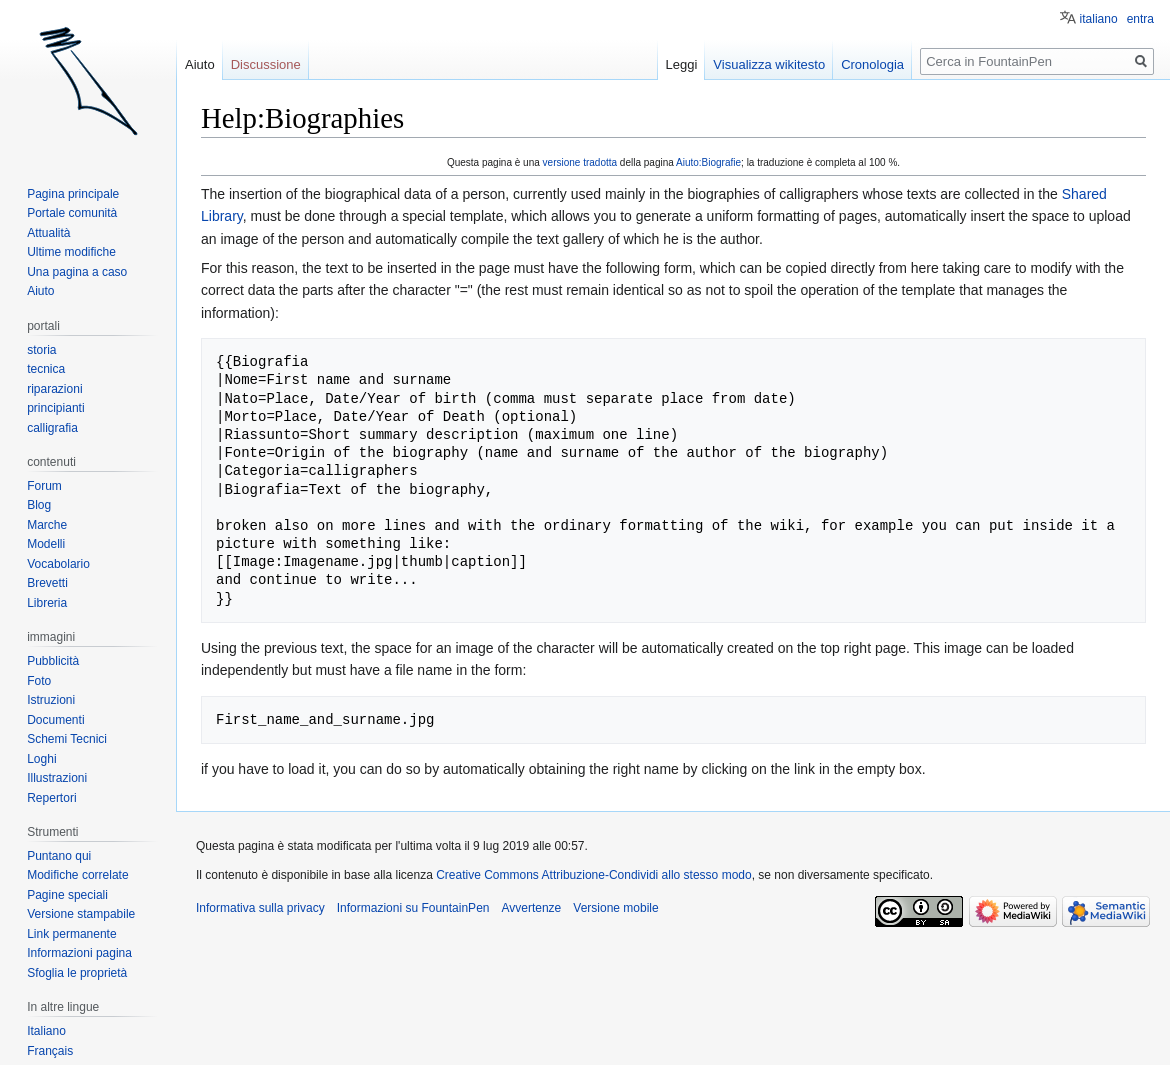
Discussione (266, 64)
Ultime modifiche (71, 252)
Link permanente (71, 934)
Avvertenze (531, 908)
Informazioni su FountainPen (413, 908)
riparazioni (54, 389)
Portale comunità (72, 213)
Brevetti (47, 583)
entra (1140, 19)
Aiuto (200, 64)
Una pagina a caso (77, 272)
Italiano (46, 1031)
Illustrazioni (57, 778)
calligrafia (52, 428)
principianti (55, 408)
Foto (39, 681)
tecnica (46, 369)
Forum (44, 486)
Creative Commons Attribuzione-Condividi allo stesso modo (593, 875)
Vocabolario (58, 564)
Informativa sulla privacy (260, 908)
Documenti (55, 720)
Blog (39, 505)
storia (41, 350)
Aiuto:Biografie (708, 162)
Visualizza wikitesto (769, 64)
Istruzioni (51, 700)
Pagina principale (73, 194)
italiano (1099, 19)
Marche (47, 525)
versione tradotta (580, 162)
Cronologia (872, 64)
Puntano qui (59, 856)
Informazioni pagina (79, 953)
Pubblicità (53, 661)
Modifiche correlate (77, 875)
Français (50, 1051)
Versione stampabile (81, 914)
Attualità (48, 233)
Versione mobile (615, 908)
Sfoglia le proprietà (77, 973)
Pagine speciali (67, 895)
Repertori (51, 798)
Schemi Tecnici (67, 739)
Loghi (41, 759)
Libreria (47, 603)
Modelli (46, 544)
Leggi (682, 64)
